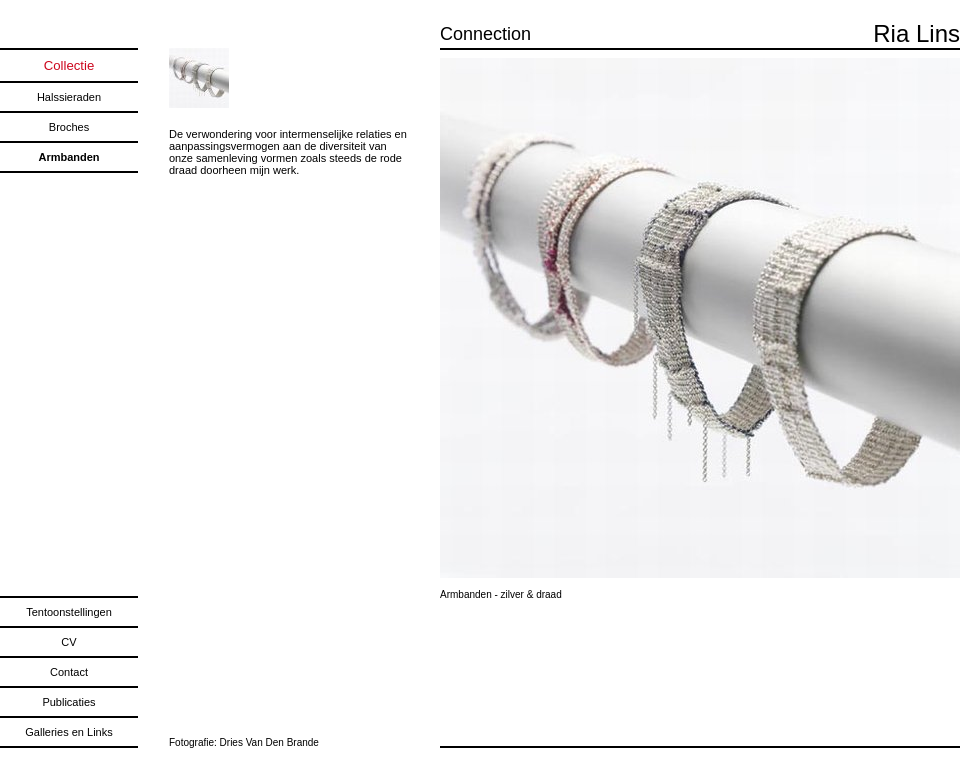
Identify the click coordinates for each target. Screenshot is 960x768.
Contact (69, 672)
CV (68, 642)
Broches (69, 127)
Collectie (69, 65)
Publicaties (68, 702)
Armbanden (68, 157)
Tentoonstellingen (69, 612)
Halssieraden (69, 97)
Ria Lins (916, 33)
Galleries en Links (68, 732)
